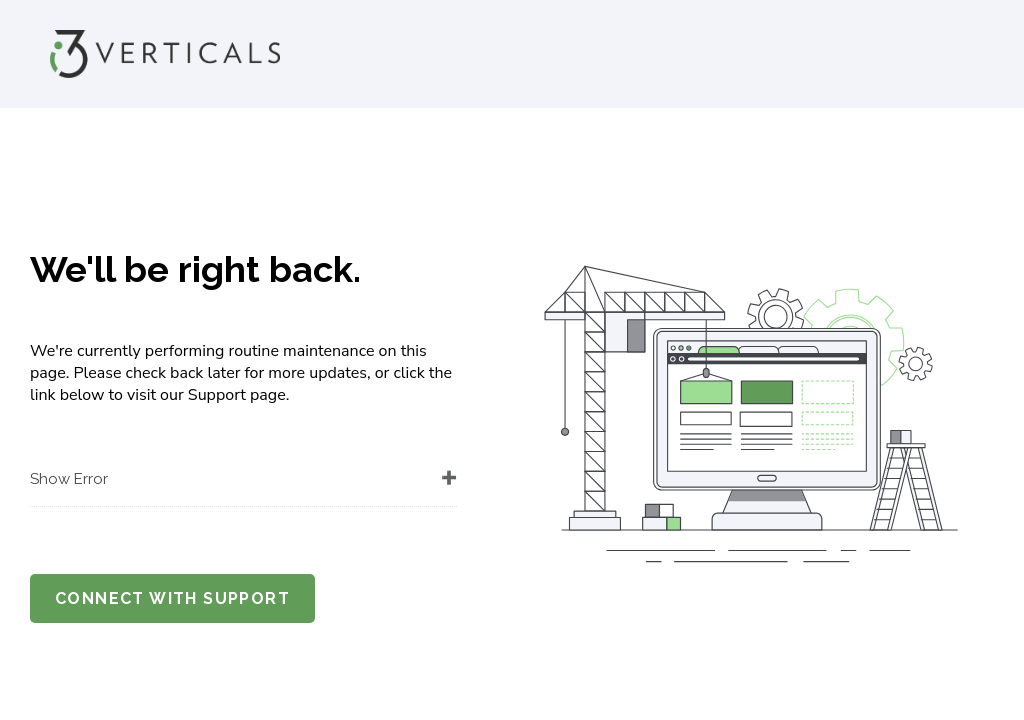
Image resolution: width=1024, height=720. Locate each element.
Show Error (69, 479)
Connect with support (172, 598)
